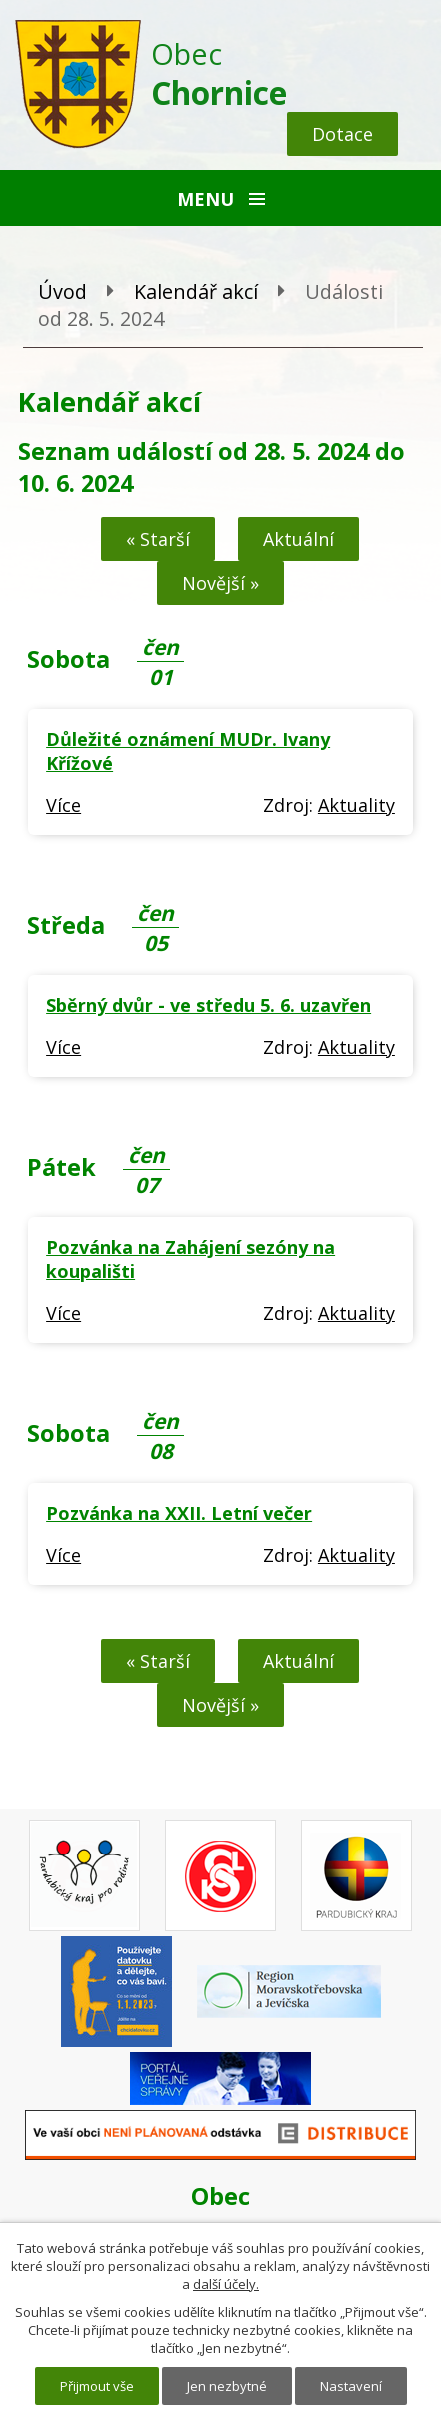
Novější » (220, 583)
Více (63, 805)
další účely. (226, 2284)
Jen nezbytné (227, 2386)
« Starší (158, 539)
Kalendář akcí (196, 291)
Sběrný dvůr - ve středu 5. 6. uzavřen (208, 1005)
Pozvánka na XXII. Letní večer (179, 1513)
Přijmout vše (97, 2386)
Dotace (342, 134)
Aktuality (356, 805)
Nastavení (351, 2386)
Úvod (62, 291)
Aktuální (298, 539)
